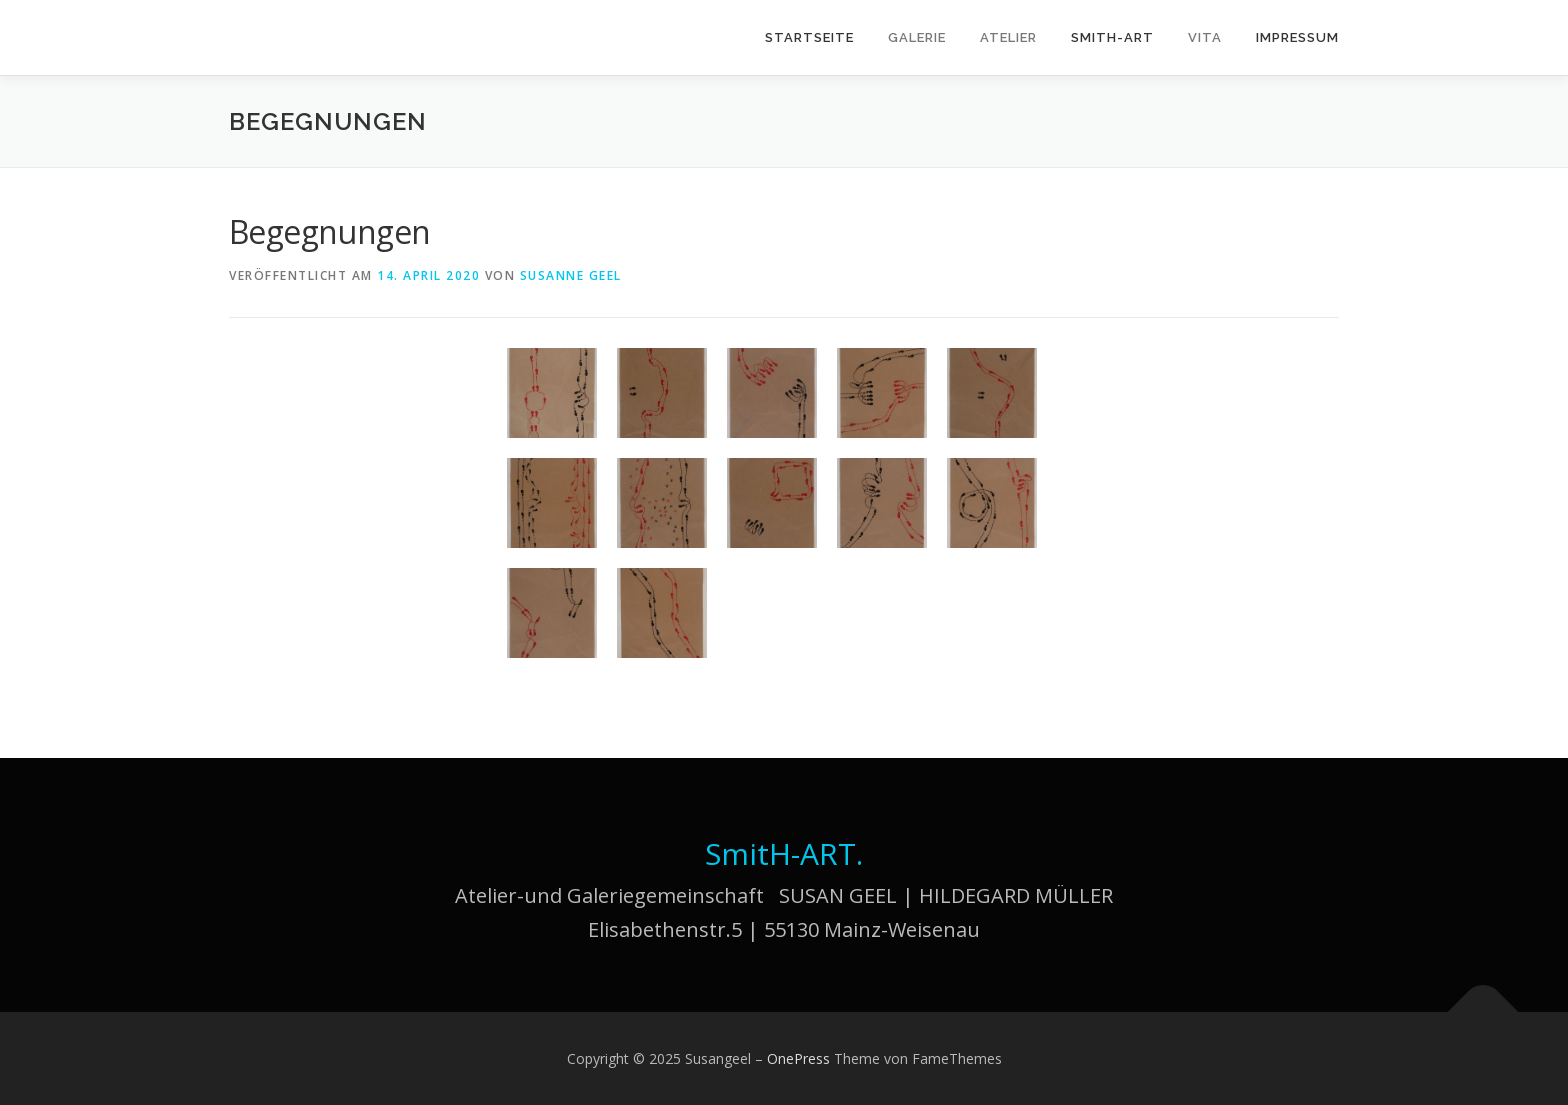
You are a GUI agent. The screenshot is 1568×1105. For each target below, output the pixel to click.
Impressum (1297, 37)
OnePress (798, 1058)
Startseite (809, 37)
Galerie (917, 37)
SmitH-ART (1112, 37)
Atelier (1008, 37)
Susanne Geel (571, 275)
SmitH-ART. (784, 853)
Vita (1205, 37)
